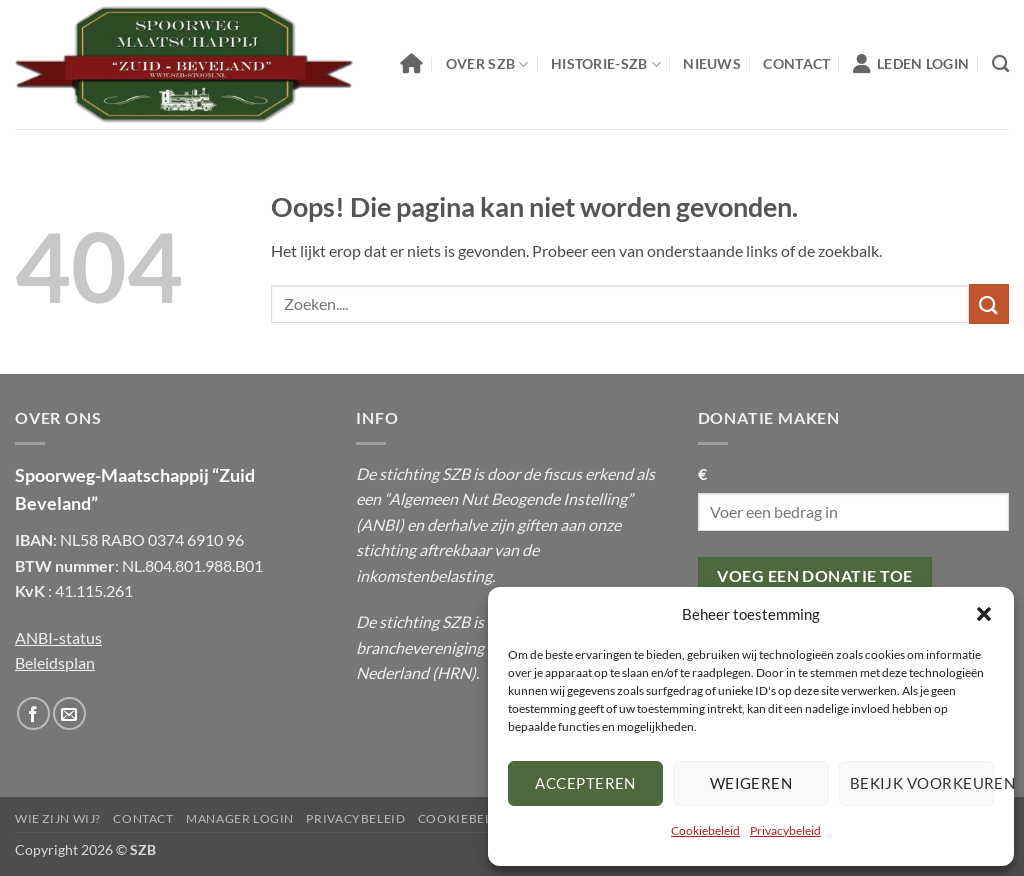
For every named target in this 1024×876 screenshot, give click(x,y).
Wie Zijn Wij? (58, 818)
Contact (796, 63)
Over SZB (487, 64)
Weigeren (751, 783)
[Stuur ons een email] (69, 713)
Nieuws (712, 63)
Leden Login (911, 64)
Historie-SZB (606, 64)
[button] (984, 614)
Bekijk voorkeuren (922, 783)
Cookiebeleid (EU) (480, 818)
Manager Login (240, 818)
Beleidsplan (55, 662)
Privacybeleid (785, 830)
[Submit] (989, 303)
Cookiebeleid (705, 830)
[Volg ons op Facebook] (33, 713)
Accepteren (585, 783)
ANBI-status (58, 637)
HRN (454, 672)
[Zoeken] (1000, 64)
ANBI (380, 524)
